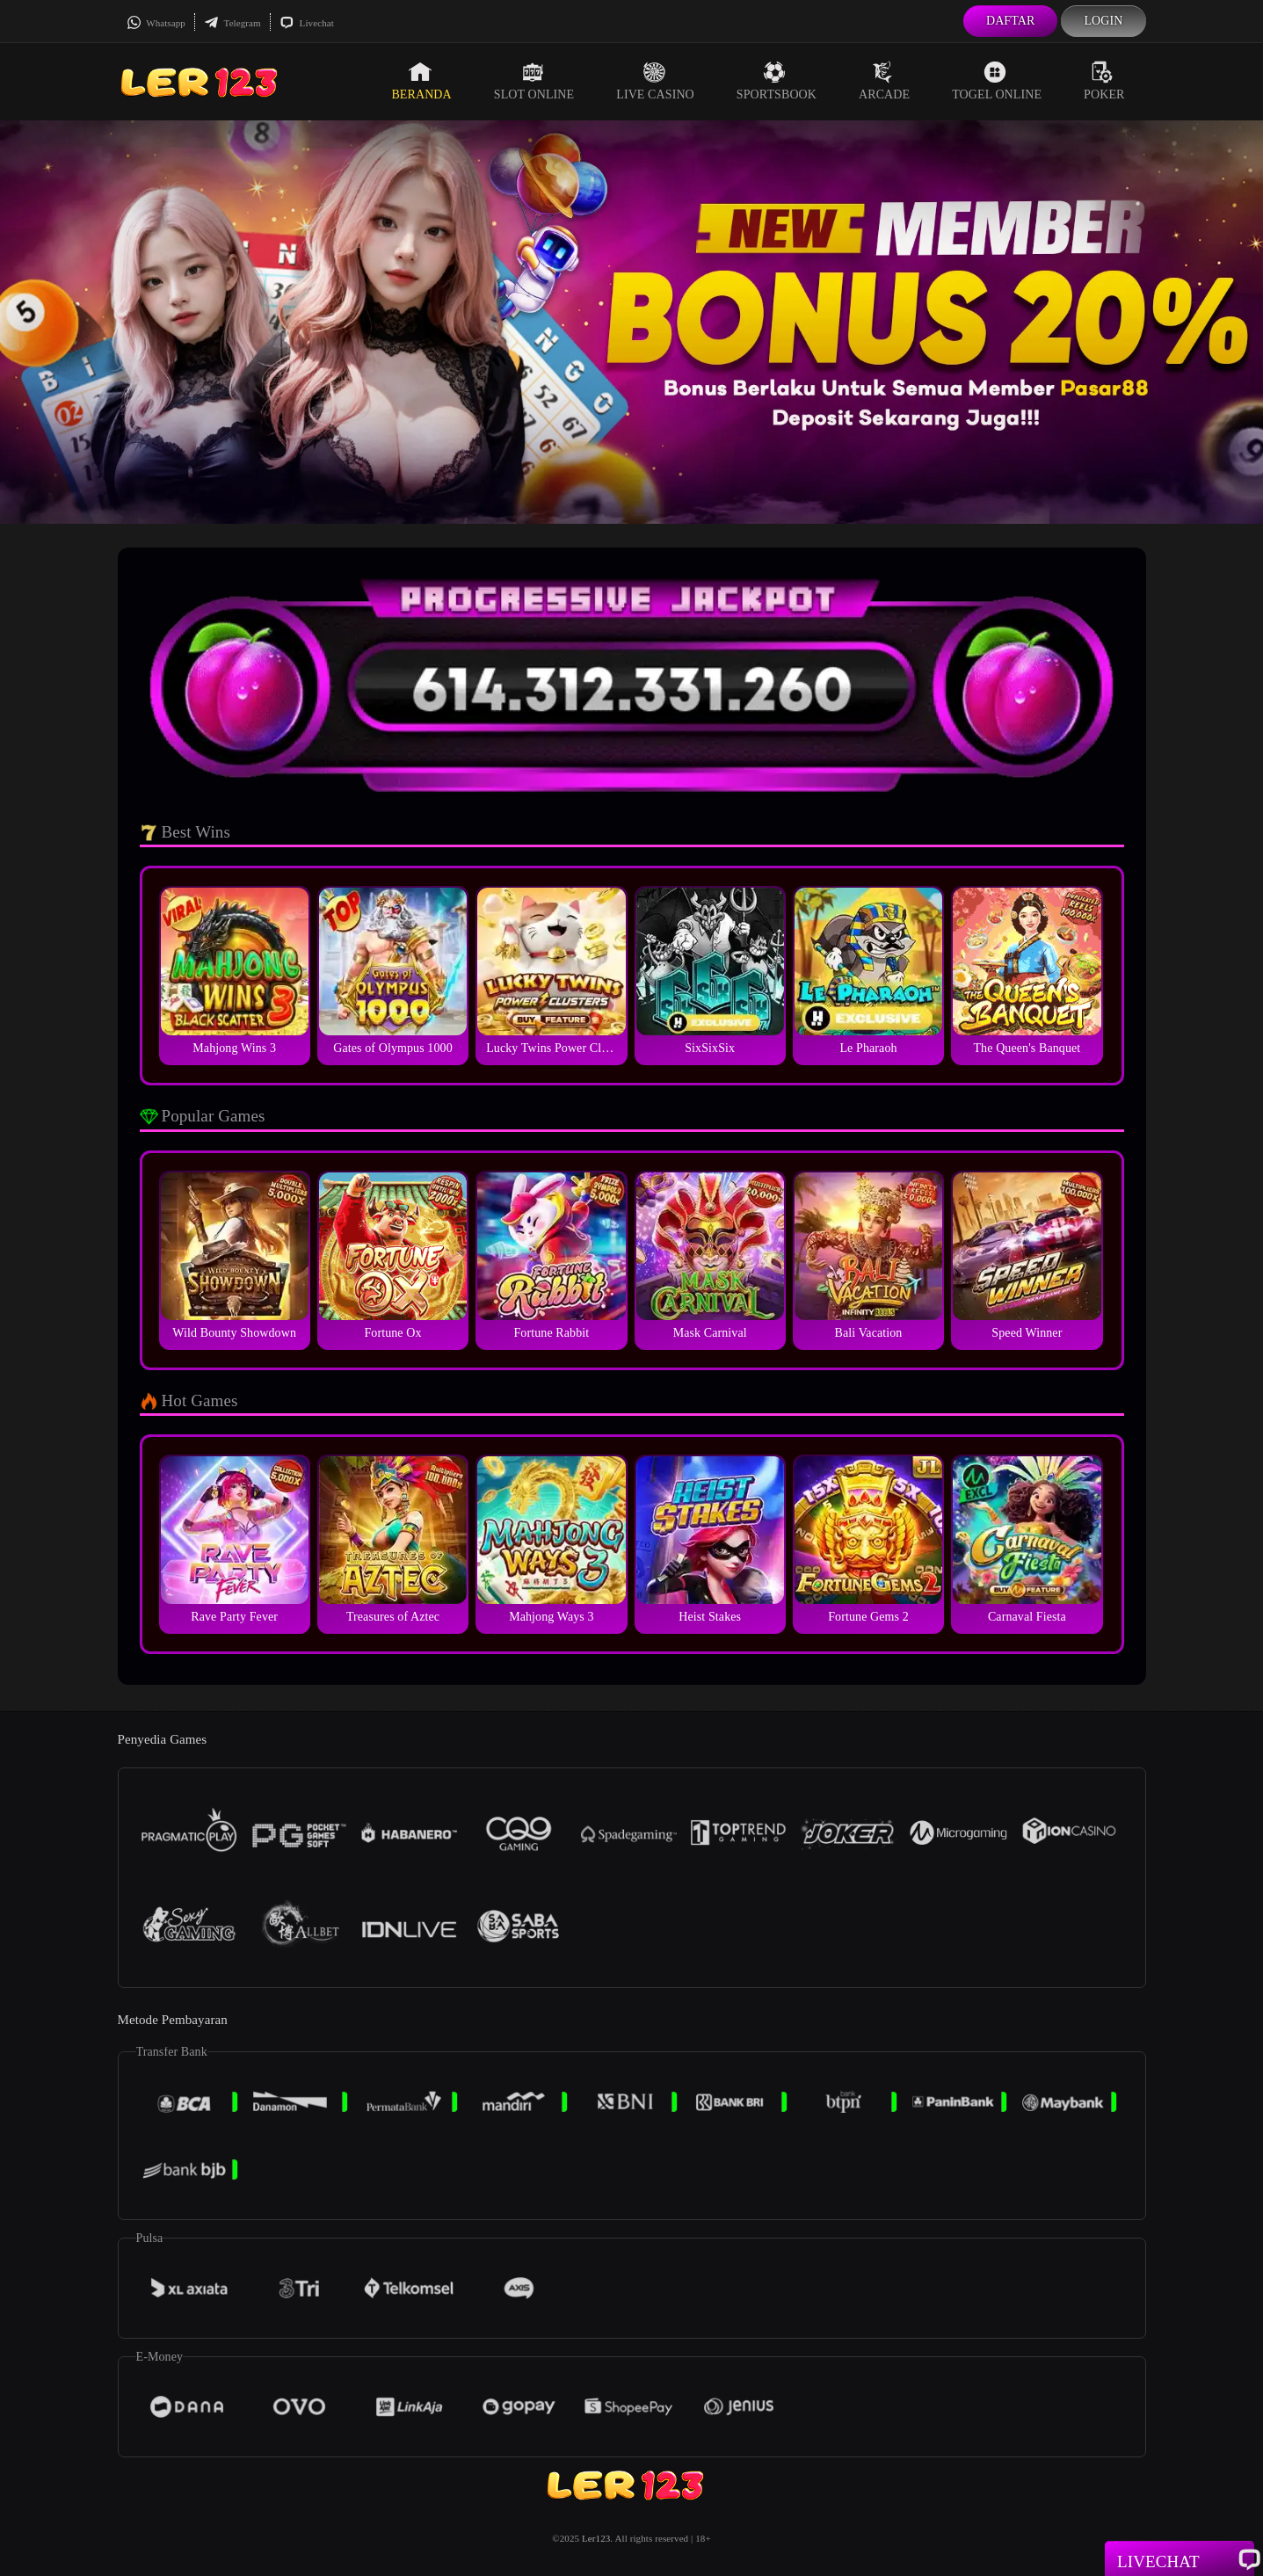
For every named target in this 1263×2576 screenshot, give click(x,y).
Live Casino (655, 81)
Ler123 (596, 2538)
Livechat (306, 23)
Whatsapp (156, 23)
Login (1103, 20)
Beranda (421, 81)
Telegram (232, 23)
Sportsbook (777, 81)
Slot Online (534, 81)
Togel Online (997, 81)
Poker (1104, 81)
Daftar (1010, 20)
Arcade (884, 81)
